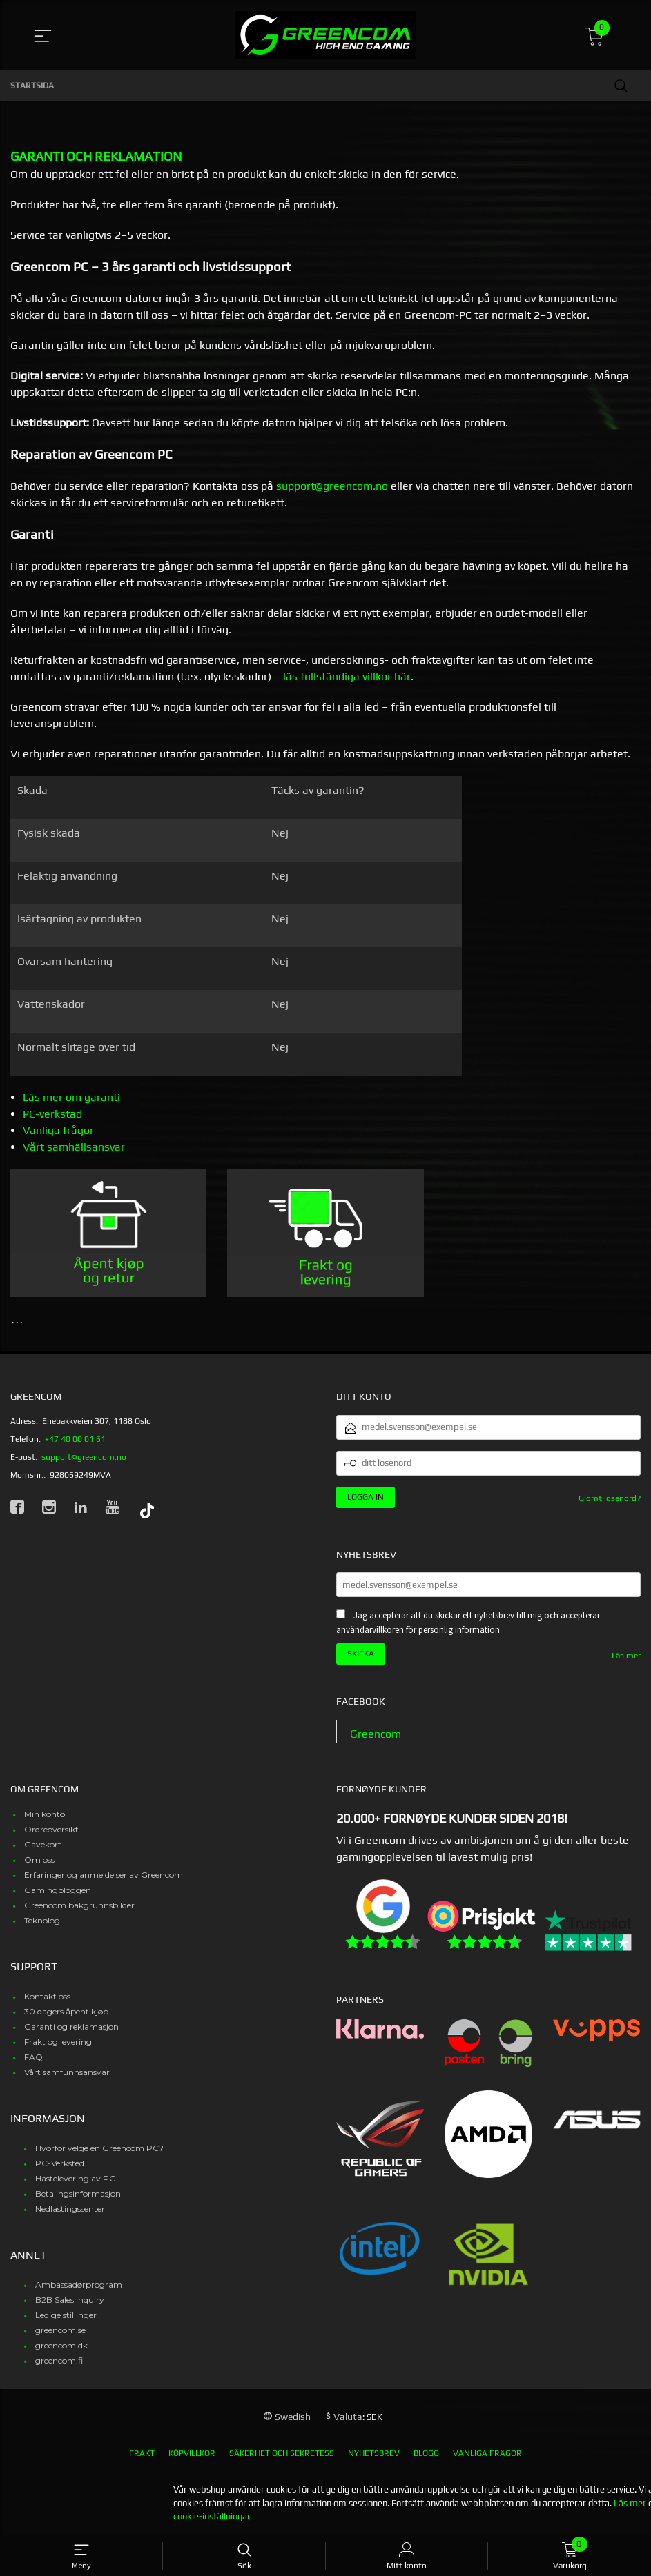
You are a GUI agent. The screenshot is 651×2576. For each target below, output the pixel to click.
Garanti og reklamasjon (71, 2027)
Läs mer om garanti (71, 1097)
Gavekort (42, 1845)
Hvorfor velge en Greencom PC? (99, 2148)
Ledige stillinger (66, 2315)
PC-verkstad (52, 1113)
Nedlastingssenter (70, 2209)
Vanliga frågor (58, 1130)
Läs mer (626, 1656)
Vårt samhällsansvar (74, 1146)
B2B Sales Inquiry (69, 2300)
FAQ (33, 2057)
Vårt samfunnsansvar (67, 2073)
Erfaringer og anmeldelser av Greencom (103, 1875)
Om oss (39, 1860)
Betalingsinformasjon (78, 2194)
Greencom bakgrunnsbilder (79, 1906)
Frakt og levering (58, 2042)
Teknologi (43, 1921)
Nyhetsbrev (374, 2454)
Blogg (426, 2454)
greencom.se (60, 2331)
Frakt (142, 2454)
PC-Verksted (59, 2164)
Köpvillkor (191, 2454)
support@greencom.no (332, 486)
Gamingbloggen (57, 1890)
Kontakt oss (47, 1997)
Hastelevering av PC (75, 2179)
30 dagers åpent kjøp (66, 2012)
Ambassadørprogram (78, 2285)
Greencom (375, 1734)
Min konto (44, 1815)
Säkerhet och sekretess (281, 2454)
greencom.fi (59, 2361)
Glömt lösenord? (610, 1498)
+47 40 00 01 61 (75, 1439)
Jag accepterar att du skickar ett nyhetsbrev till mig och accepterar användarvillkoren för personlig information (468, 1622)
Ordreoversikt (51, 1830)
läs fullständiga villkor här (347, 676)
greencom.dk (61, 2346)
